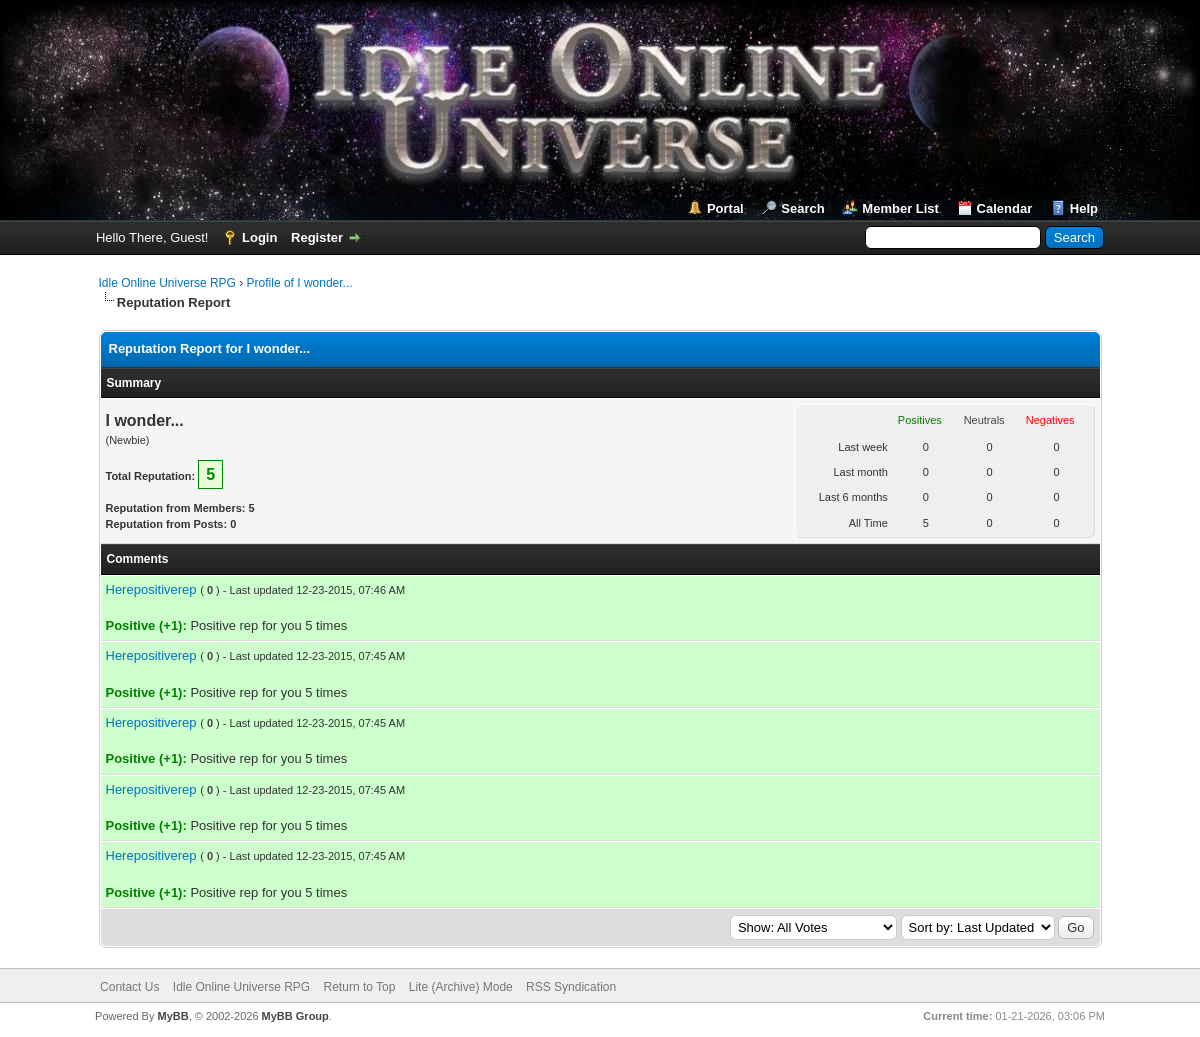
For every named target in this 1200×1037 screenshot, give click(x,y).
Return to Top (360, 987)
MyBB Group (295, 1016)
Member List (900, 208)
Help (1084, 208)
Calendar (1005, 208)
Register (317, 237)
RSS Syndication (571, 987)
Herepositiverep (151, 589)
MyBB (172, 1016)
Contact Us (129, 987)
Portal (725, 208)
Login (259, 237)
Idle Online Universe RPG (167, 283)
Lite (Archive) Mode (461, 987)
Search (802, 208)
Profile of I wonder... (300, 283)
